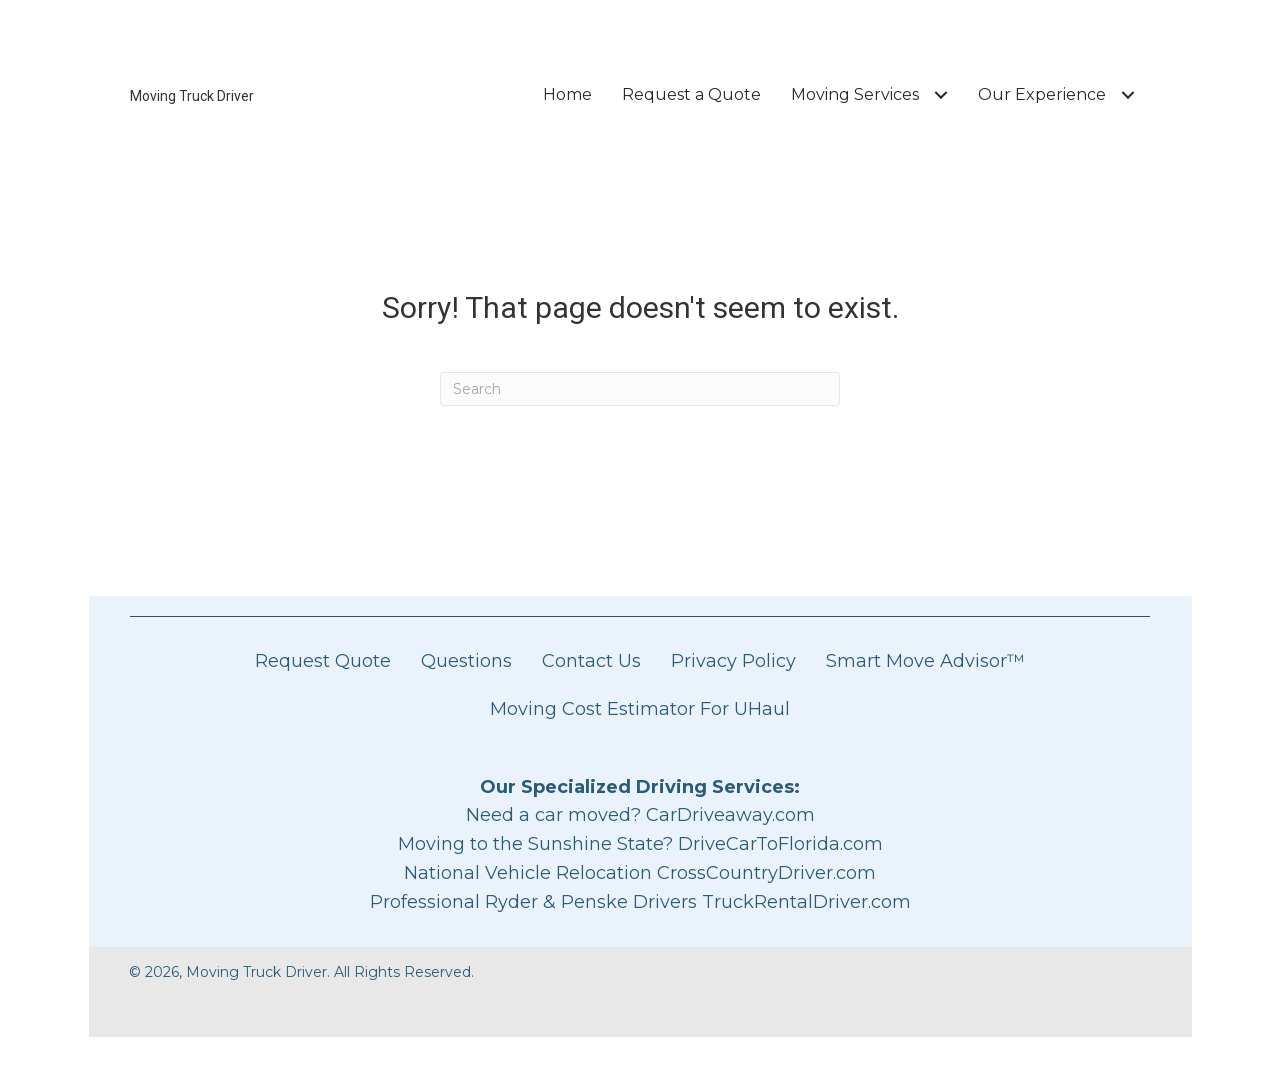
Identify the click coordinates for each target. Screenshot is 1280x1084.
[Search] (640, 389)
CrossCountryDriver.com (766, 873)
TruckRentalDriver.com (806, 902)
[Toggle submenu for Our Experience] (1127, 94)
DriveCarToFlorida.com (780, 844)
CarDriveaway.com (730, 815)
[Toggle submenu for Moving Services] (940, 94)
